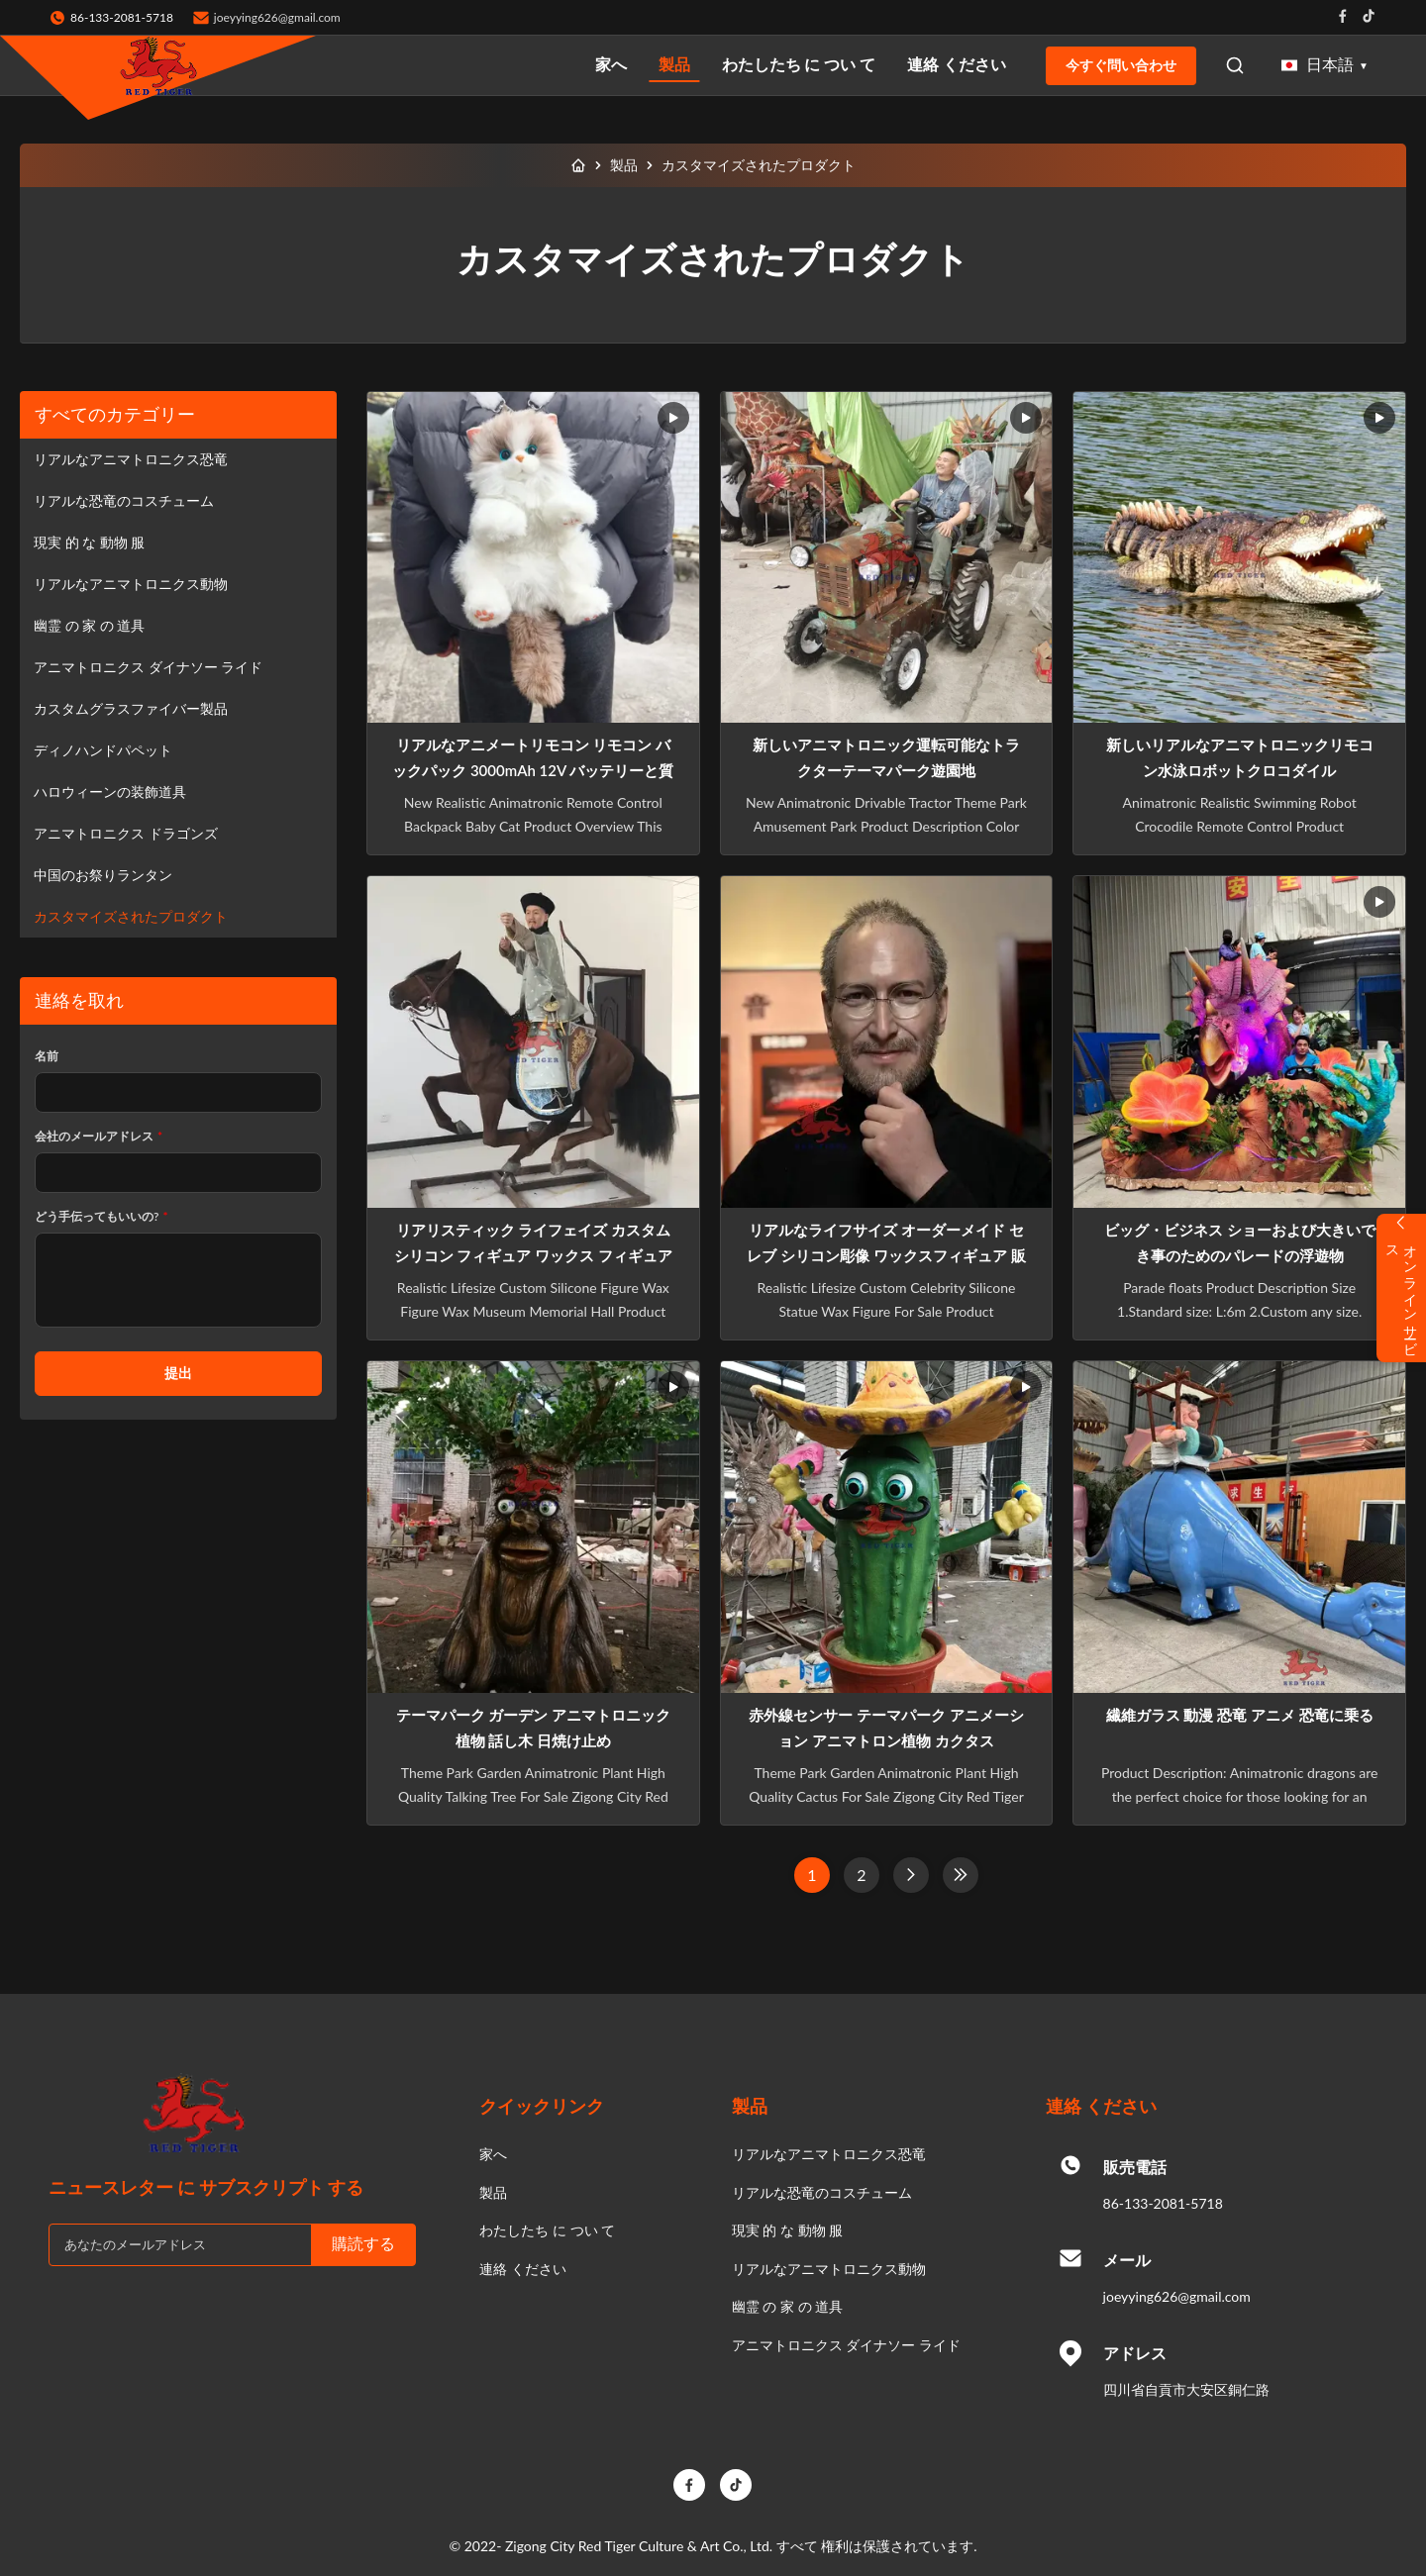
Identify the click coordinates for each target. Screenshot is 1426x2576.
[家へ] (578, 165)
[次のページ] (911, 1875)
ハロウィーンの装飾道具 (110, 791)
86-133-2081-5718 (1163, 2203)
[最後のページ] (960, 1875)
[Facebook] (689, 2485)
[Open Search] (1235, 65)
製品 (674, 63)
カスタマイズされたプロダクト (131, 916)
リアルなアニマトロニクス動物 (131, 583)
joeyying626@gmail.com (277, 17)
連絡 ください (956, 63)
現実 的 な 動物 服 (89, 542)
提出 (178, 1372)
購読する (363, 2243)
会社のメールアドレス (98, 1136)
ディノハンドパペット (103, 750)
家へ (611, 63)
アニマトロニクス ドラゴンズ (126, 833)
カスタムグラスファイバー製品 (131, 708)
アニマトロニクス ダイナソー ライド (148, 666)
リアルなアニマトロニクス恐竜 (131, 458)
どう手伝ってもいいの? (101, 1216)
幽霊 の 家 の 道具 (89, 625)
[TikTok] (736, 2485)
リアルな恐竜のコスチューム (124, 500)
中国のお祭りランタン (103, 874)
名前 (46, 1055)
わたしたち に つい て (799, 63)
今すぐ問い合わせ (1121, 65)
